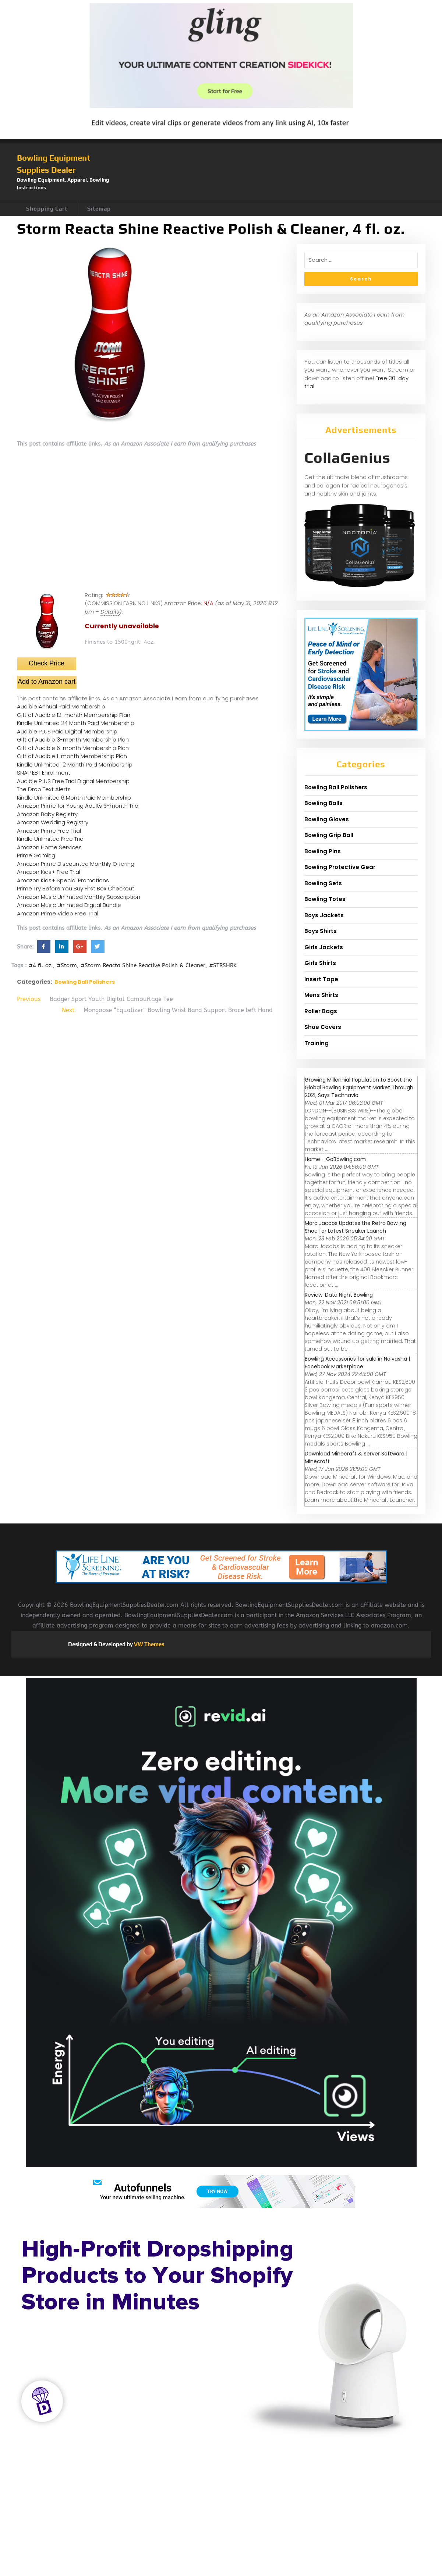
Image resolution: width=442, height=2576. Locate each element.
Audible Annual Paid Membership (61, 706)
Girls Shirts (320, 963)
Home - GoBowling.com (335, 1159)
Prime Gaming (36, 855)
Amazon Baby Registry (47, 814)
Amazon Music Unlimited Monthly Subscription (78, 897)
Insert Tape (321, 979)
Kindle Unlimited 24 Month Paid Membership (75, 723)
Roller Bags (320, 1011)
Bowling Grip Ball (328, 835)
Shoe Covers (322, 1027)
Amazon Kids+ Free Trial (48, 872)
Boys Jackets (324, 915)
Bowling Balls (323, 803)
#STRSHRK (223, 965)
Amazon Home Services (49, 847)
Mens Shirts (321, 995)
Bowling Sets (323, 883)
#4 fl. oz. (41, 965)
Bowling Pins (322, 851)
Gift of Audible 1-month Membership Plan (72, 756)
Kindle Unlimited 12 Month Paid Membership (74, 764)
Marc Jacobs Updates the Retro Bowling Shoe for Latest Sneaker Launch (355, 1227)
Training (316, 1043)
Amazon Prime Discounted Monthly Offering (75, 864)
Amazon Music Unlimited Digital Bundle (69, 905)
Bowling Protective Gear (339, 867)
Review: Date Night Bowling (339, 1294)
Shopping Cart (46, 209)
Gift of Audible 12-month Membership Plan (73, 715)
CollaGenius (347, 457)
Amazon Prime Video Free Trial (57, 913)
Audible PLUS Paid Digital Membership (67, 731)
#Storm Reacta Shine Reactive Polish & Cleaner (143, 965)
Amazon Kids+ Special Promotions (63, 880)
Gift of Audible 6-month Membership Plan (73, 748)
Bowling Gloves (326, 819)
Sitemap (99, 209)
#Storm (67, 965)
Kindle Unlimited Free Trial (51, 839)
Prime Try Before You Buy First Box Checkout (75, 888)
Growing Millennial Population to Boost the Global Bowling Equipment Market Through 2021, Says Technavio (359, 1087)
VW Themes (149, 1644)
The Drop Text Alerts (44, 789)
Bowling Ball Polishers (84, 982)
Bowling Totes (325, 899)
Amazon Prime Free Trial (49, 831)
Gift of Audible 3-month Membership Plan (73, 739)
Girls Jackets (323, 947)
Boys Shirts (320, 931)
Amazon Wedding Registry (52, 822)
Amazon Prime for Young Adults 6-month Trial (78, 806)
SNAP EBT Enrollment (43, 772)
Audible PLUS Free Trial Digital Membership (73, 781)
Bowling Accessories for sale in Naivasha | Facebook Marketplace (357, 1362)
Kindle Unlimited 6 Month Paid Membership (74, 797)
